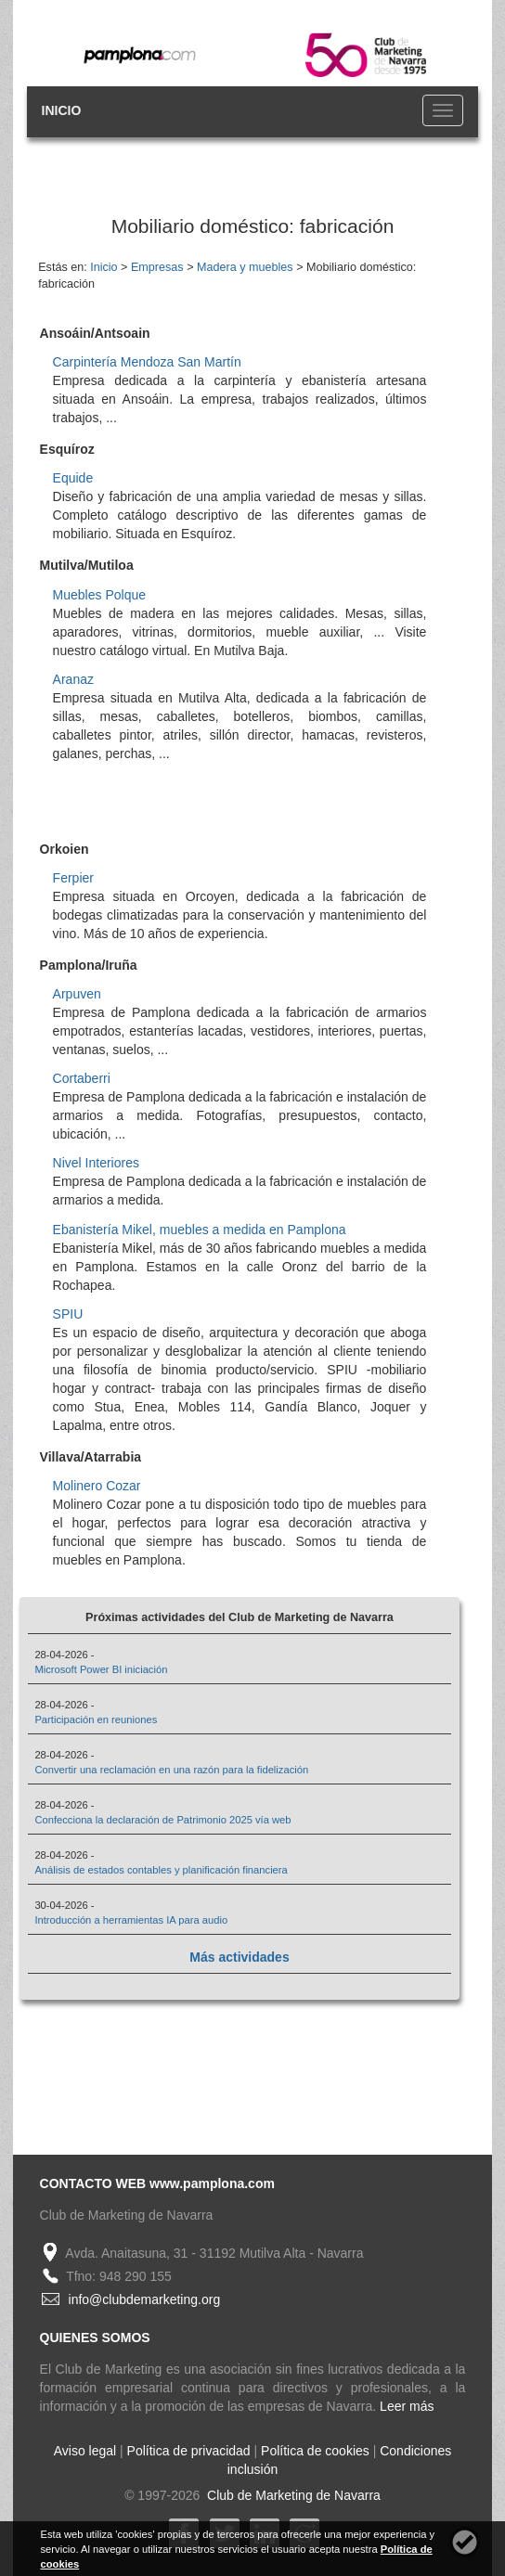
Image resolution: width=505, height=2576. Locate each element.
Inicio (103, 267)
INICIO (62, 110)
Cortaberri (81, 1078)
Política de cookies (315, 2450)
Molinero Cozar (97, 1485)
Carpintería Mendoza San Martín (147, 361)
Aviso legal (85, 2450)
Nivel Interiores (96, 1162)
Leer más (407, 2406)
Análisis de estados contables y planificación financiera (160, 1869)
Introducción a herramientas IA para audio (130, 1920)
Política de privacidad (189, 2450)
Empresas (157, 267)
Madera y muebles (245, 267)
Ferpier (73, 877)
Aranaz (73, 679)
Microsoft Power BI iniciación (100, 1669)
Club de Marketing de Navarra (292, 2495)
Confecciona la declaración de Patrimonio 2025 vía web (162, 1819)
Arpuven (77, 993)
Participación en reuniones (95, 1719)
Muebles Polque (99, 594)
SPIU (68, 1314)
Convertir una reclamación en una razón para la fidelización (171, 1769)
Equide (73, 477)
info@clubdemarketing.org (145, 2299)
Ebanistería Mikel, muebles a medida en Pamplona (199, 1229)
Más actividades (239, 1957)
